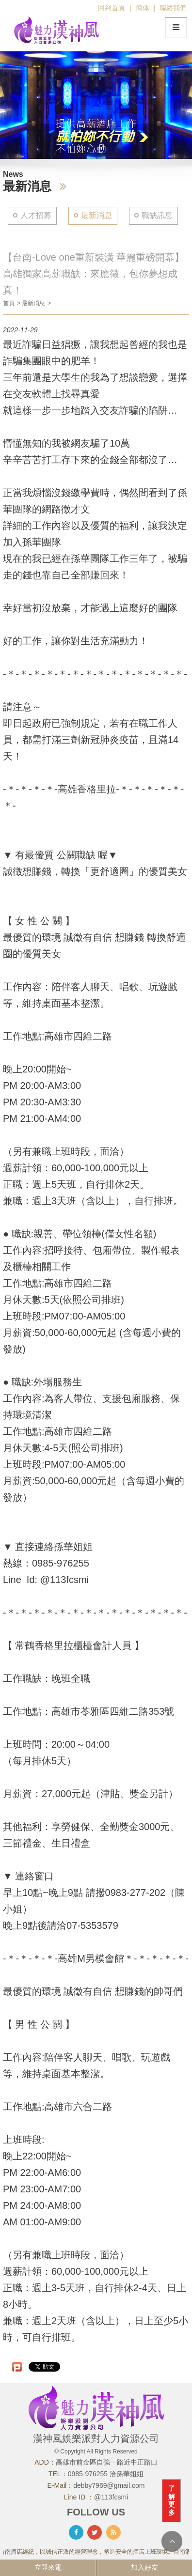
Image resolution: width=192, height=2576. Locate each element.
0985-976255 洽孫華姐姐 (106, 2474)
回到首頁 (111, 8)
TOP (171, 2541)
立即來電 (48, 2567)
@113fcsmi (111, 2497)
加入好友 (144, 2567)
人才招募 (35, 215)
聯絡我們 (173, 8)
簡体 (142, 8)
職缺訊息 (157, 215)
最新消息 (96, 215)
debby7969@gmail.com (108, 2485)
